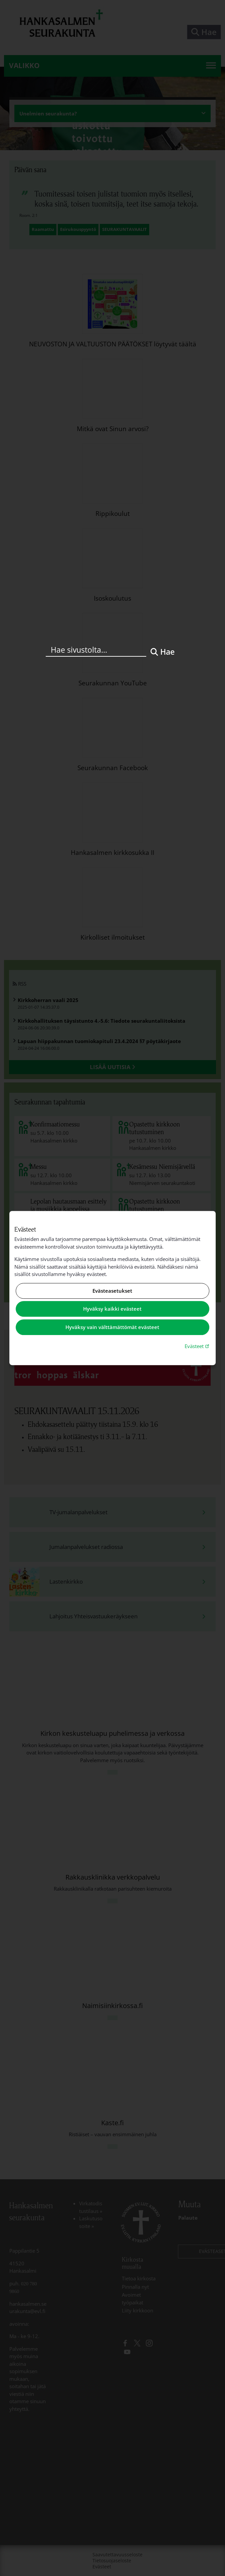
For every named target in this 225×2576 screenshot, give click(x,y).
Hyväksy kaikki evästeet (112, 1309)
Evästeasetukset (112, 1290)
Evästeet (198, 1345)
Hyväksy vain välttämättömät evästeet (112, 1327)
